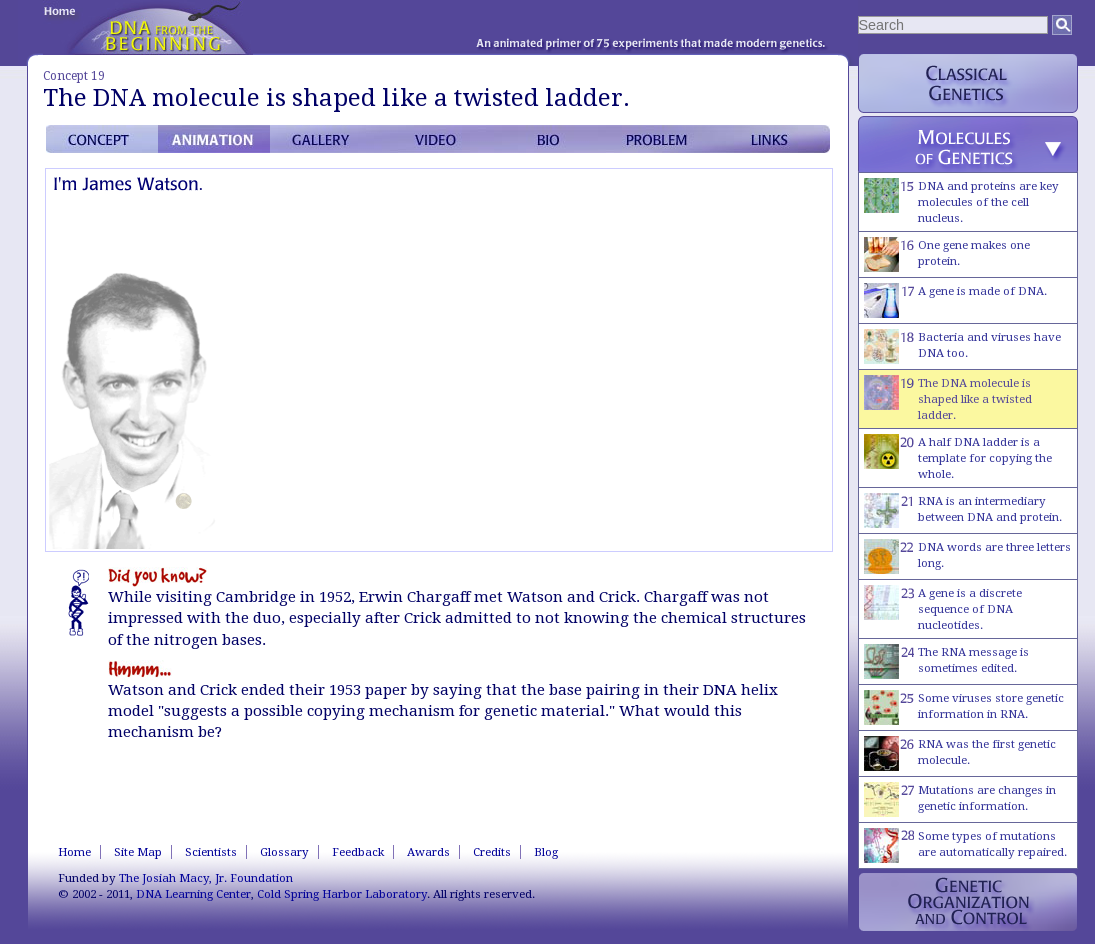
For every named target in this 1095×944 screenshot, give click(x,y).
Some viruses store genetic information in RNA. (964, 707)
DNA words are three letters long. (967, 556)
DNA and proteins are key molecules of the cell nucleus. (961, 201)
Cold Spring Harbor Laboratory (342, 894)
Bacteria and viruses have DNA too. (962, 346)
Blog (546, 852)
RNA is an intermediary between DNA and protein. (963, 510)
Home (74, 852)
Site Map (138, 852)
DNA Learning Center (193, 894)
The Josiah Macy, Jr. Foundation (206, 878)
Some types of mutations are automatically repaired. (965, 845)
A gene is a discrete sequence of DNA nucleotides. (943, 608)
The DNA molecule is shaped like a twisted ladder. (948, 398)
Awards (428, 852)
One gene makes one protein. (947, 254)
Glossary (284, 852)
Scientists (211, 852)
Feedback (358, 852)
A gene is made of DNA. (955, 300)
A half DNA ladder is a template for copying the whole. (958, 457)
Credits (492, 852)
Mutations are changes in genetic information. (960, 799)
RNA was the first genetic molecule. (960, 753)
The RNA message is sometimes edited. (946, 661)
